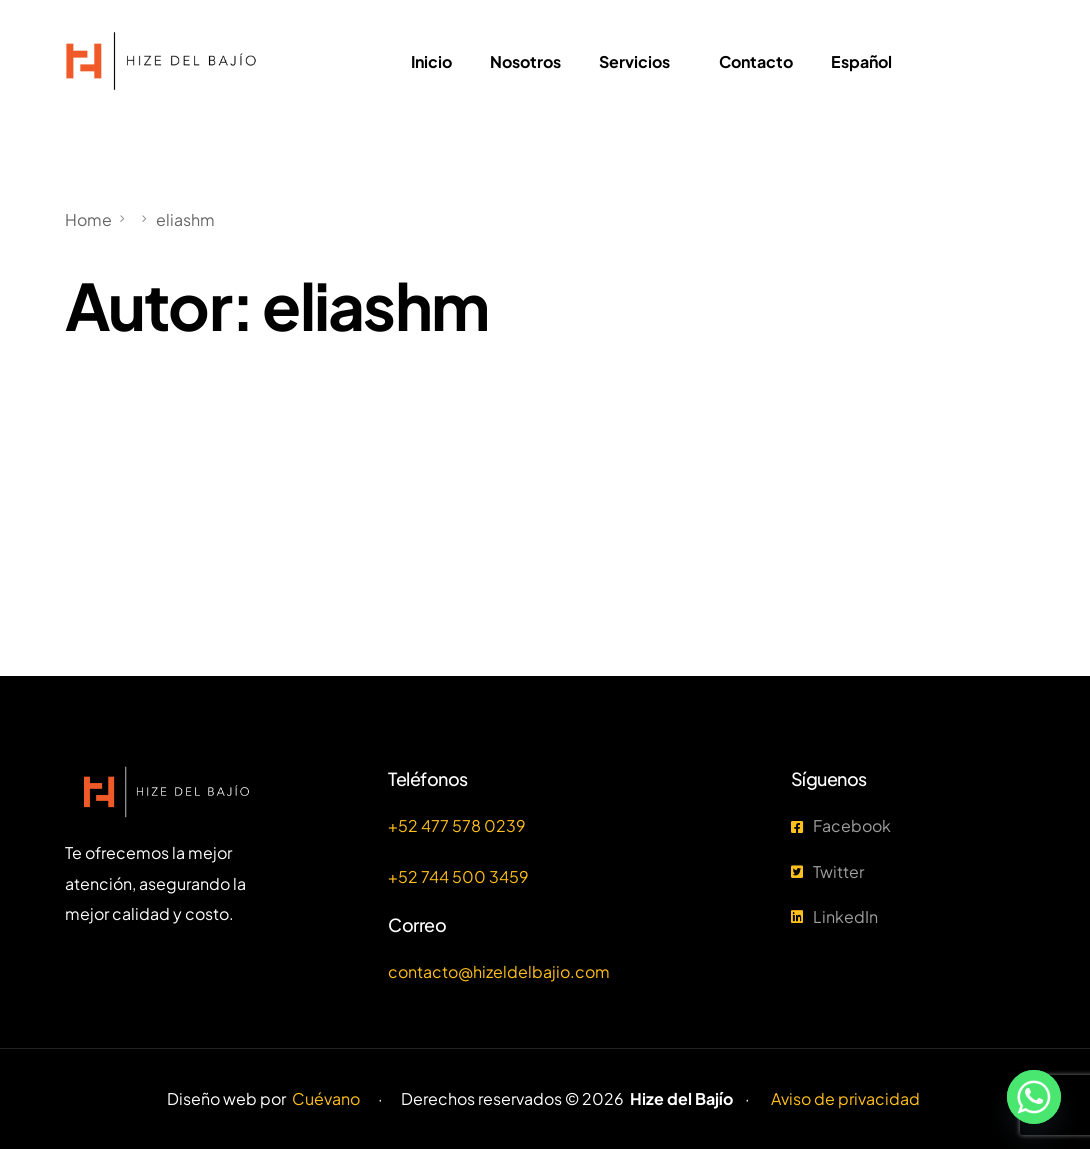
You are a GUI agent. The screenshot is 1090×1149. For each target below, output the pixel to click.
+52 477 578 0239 (457, 825)
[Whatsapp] (1034, 1097)
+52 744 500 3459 (458, 876)
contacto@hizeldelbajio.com (499, 971)
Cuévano (326, 1098)
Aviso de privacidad (845, 1098)
